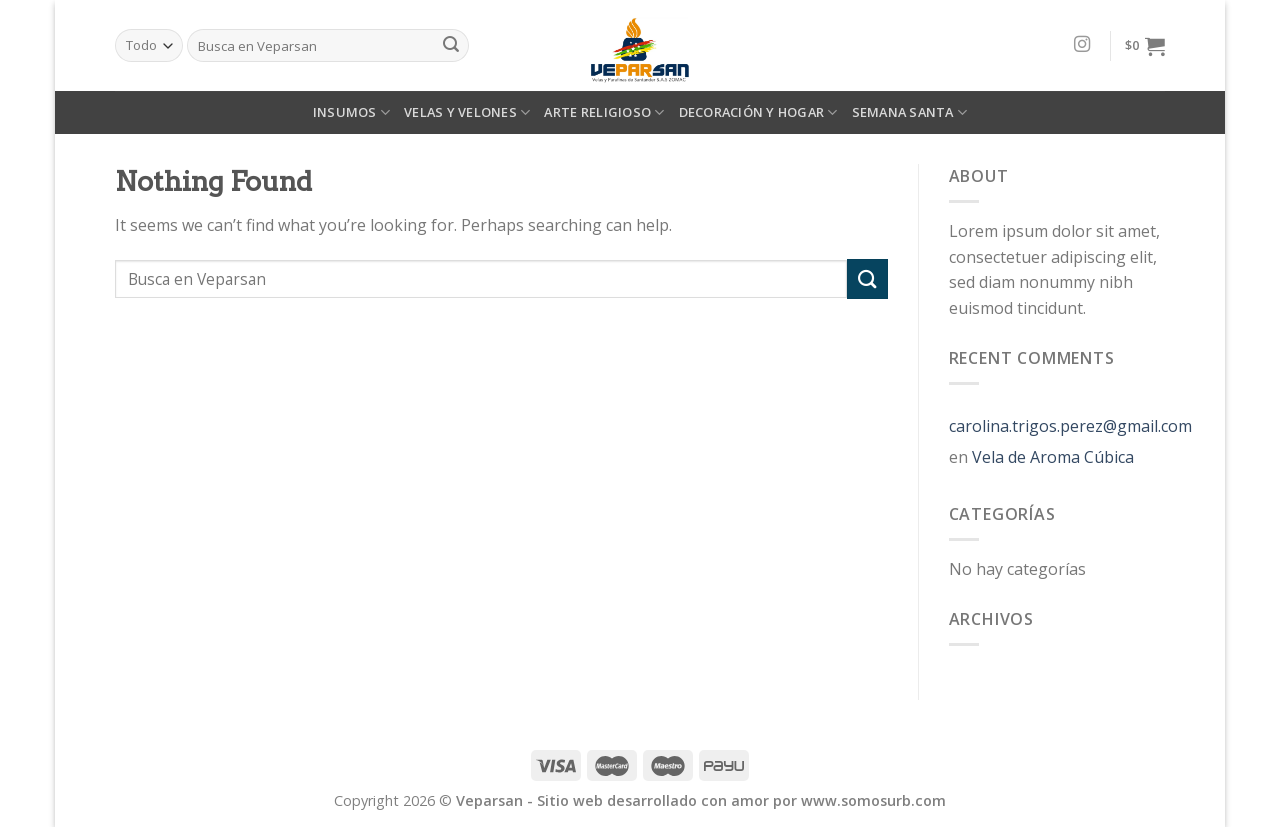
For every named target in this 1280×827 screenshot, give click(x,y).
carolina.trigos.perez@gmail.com (1070, 426)
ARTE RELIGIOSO (604, 112)
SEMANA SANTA (910, 112)
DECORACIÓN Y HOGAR (758, 112)
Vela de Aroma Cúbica (1053, 457)
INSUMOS (351, 112)
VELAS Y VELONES (467, 112)
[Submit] (867, 278)
